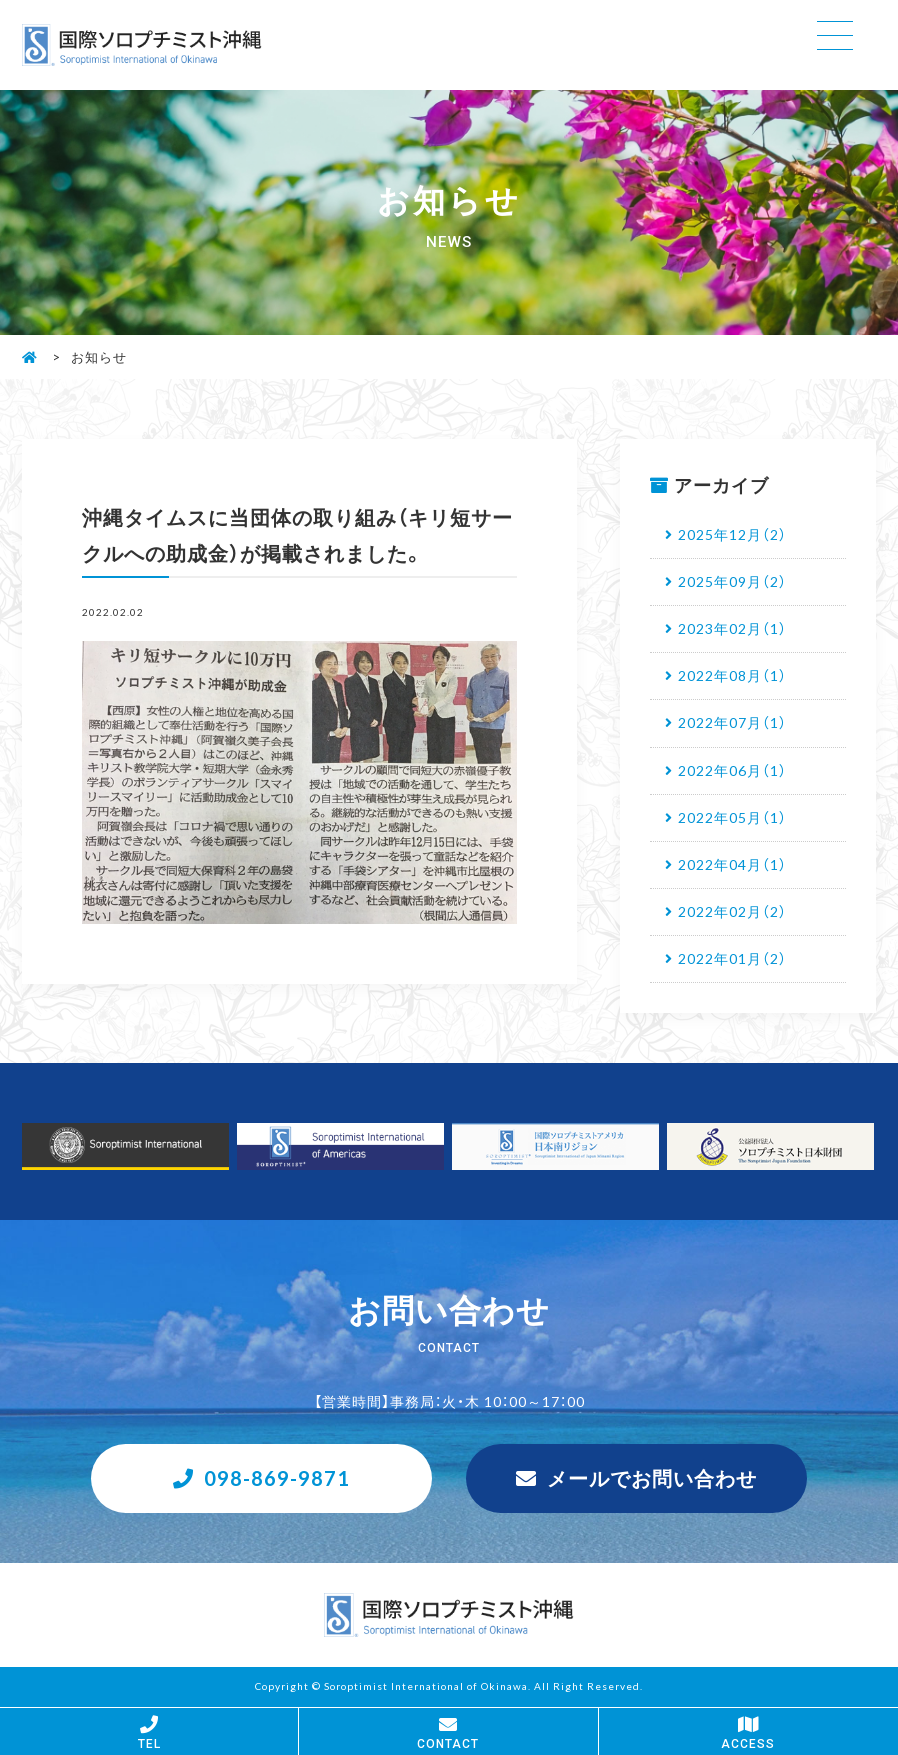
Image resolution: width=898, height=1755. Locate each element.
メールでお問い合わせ (652, 1477)
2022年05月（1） (732, 817)
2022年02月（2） (732, 911)
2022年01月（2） (732, 958)
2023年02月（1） (732, 628)
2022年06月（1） (732, 770)
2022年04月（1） (732, 864)
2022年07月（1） (732, 722)
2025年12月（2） (732, 534)
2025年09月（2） (732, 581)
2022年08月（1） (732, 675)
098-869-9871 (277, 1477)
